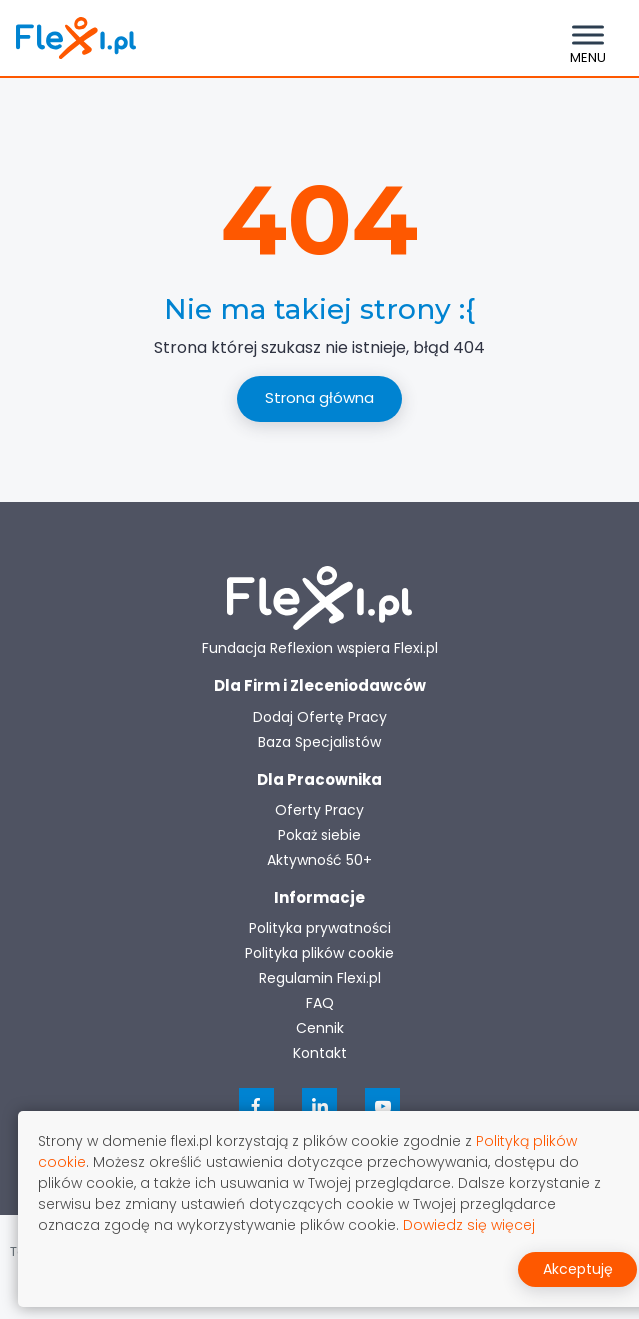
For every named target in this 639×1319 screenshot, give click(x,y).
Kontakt (320, 1053)
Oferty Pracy (319, 810)
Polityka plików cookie (319, 953)
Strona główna (319, 397)
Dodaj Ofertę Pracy (320, 717)
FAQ (320, 1003)
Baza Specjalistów (319, 742)
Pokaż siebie (319, 835)
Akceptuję (578, 1269)
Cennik (320, 1028)
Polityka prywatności (320, 928)
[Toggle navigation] (588, 38)
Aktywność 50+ (319, 860)
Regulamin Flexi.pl (320, 978)
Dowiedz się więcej (469, 1225)
